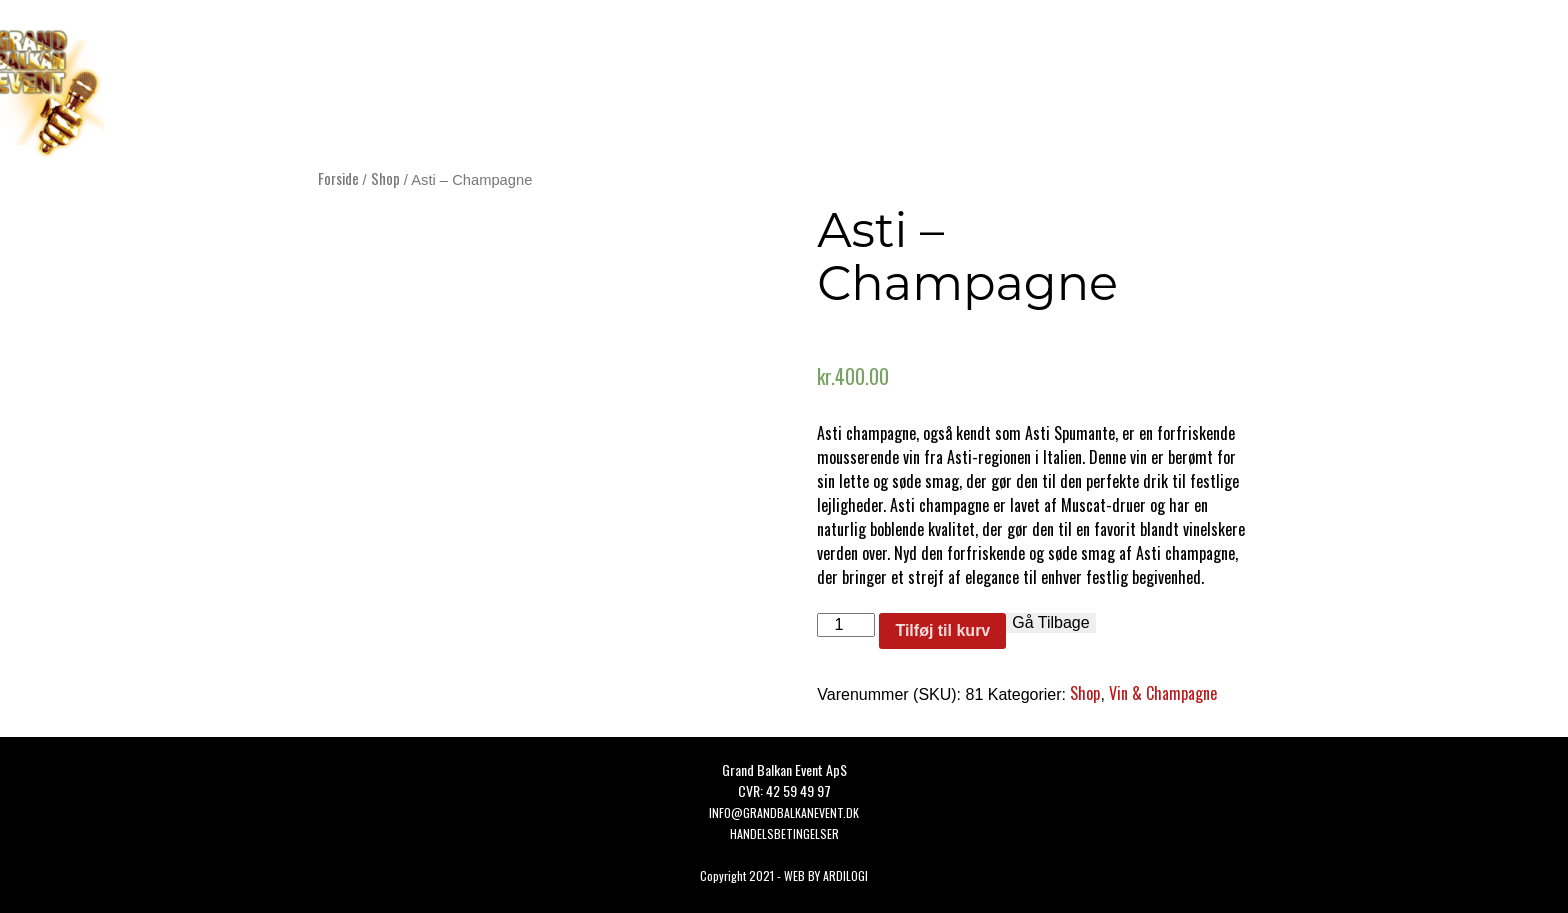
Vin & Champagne (1163, 693)
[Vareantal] (846, 625)
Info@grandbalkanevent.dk (784, 812)
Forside (338, 178)
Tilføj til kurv (942, 630)
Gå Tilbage (1050, 622)
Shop (385, 178)
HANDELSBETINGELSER (784, 833)
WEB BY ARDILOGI (826, 875)
